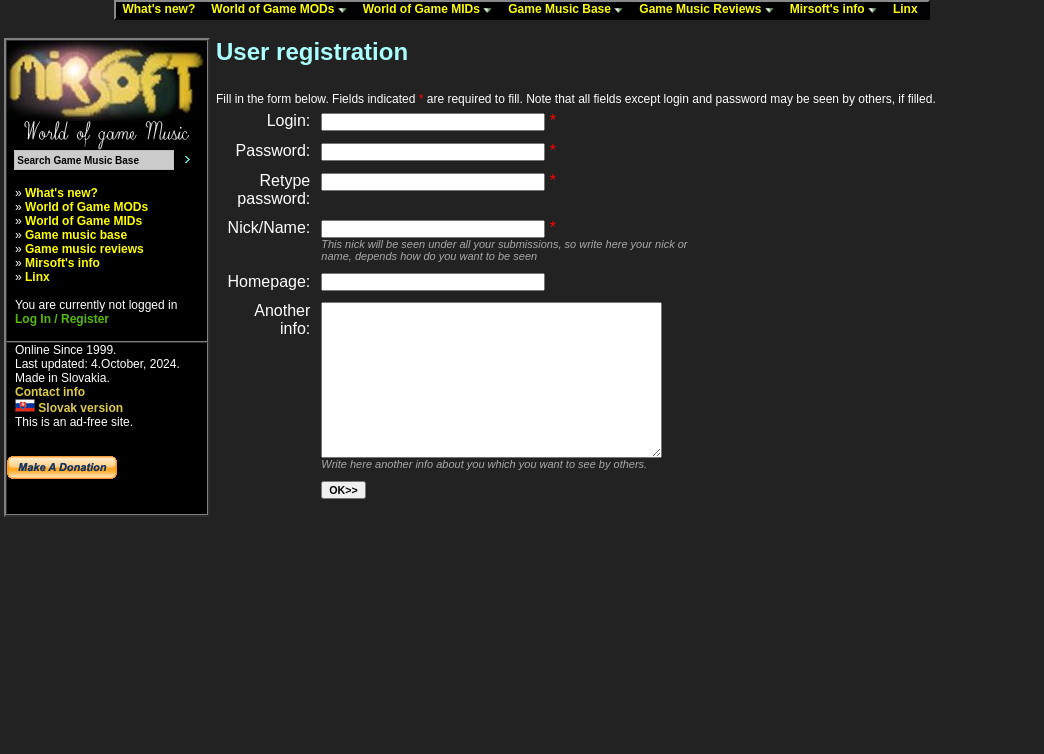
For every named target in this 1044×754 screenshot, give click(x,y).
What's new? (163, 10)
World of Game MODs (283, 10)
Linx (910, 10)
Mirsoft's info (838, 10)
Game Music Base (570, 10)
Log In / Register (62, 319)
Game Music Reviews (710, 10)
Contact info (50, 392)
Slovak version (69, 408)
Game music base (76, 235)
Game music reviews (84, 249)
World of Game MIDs (432, 10)
